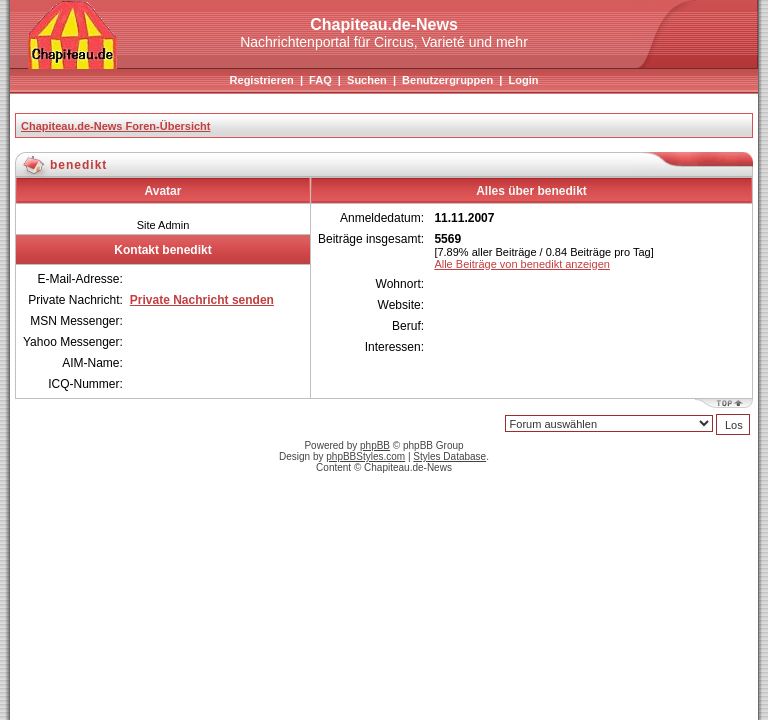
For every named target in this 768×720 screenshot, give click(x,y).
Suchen (367, 80)
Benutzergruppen (447, 80)
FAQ (320, 80)
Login (523, 80)
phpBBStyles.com (365, 456)
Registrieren (262, 80)
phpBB (375, 445)
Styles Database (449, 456)
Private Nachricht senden (202, 300)
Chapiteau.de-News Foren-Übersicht (115, 126)
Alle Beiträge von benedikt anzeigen (522, 264)
